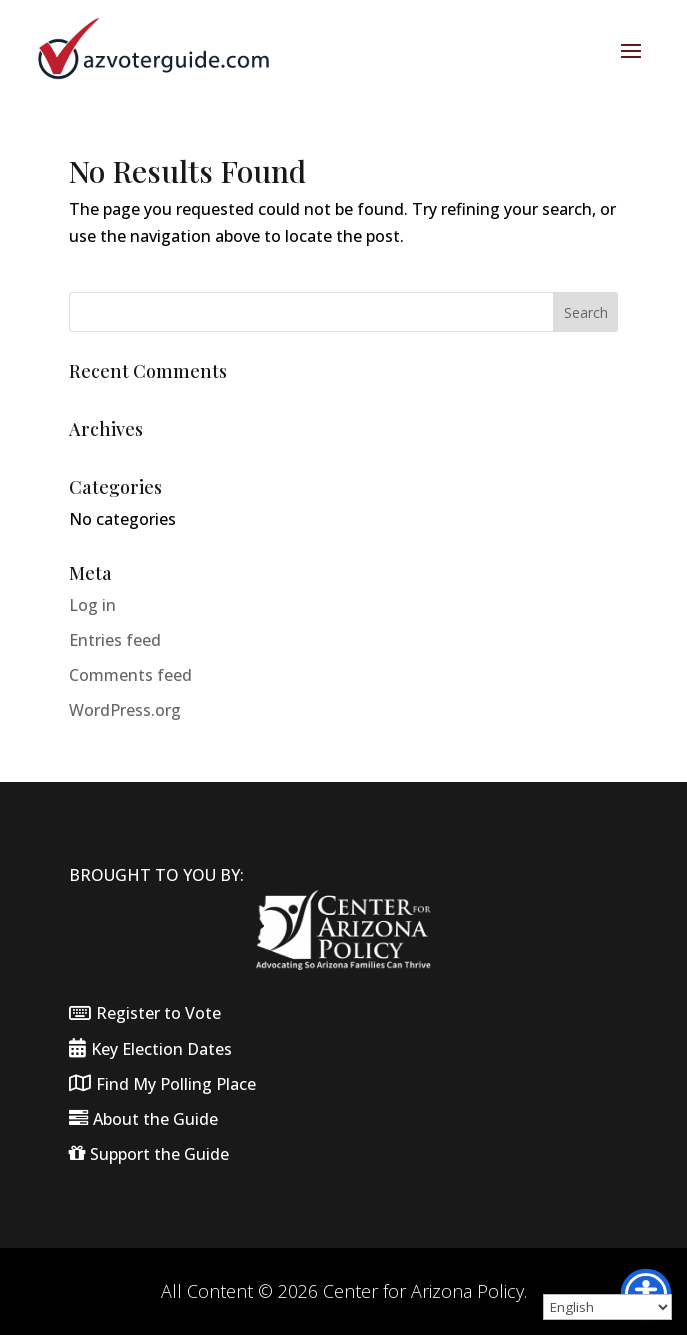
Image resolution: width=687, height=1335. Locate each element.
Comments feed (130, 675)
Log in (92, 605)
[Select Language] (607, 1307)
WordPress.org (125, 710)
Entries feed (115, 640)
